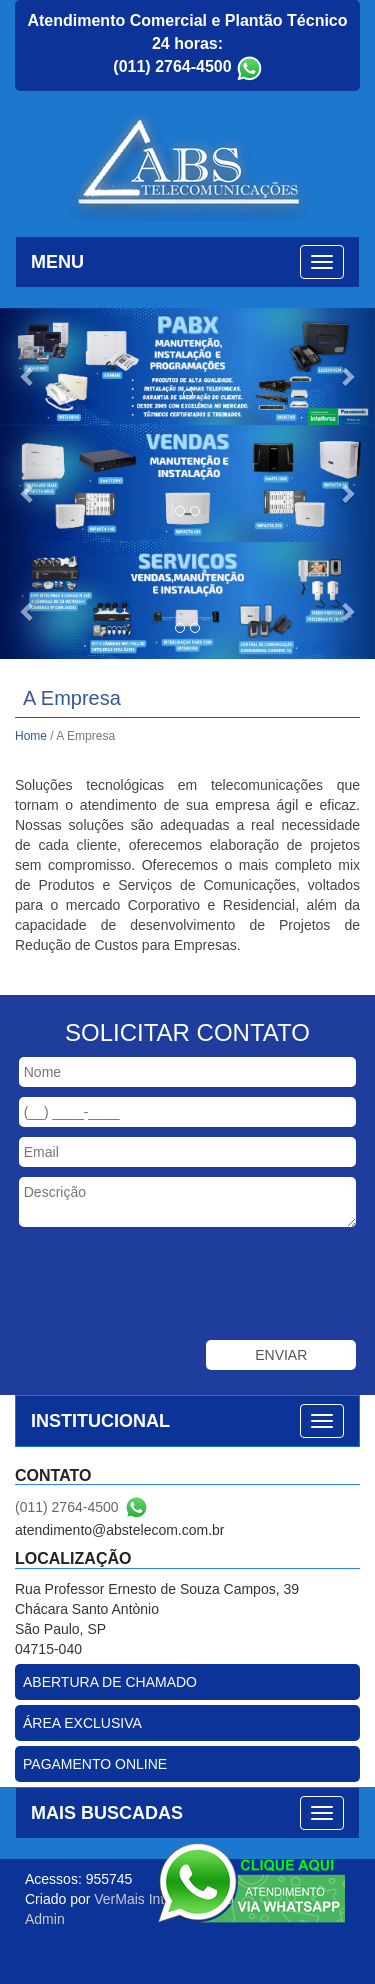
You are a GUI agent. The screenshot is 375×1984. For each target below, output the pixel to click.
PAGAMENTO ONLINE (95, 1764)
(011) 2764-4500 (172, 66)
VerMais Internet (145, 1899)
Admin (45, 1919)
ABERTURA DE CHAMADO (110, 1682)
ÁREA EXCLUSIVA (82, 1723)
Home (31, 736)
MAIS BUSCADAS (107, 1813)
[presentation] (176, 1286)
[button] (28, 366)
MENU (57, 262)
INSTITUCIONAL (100, 1421)
